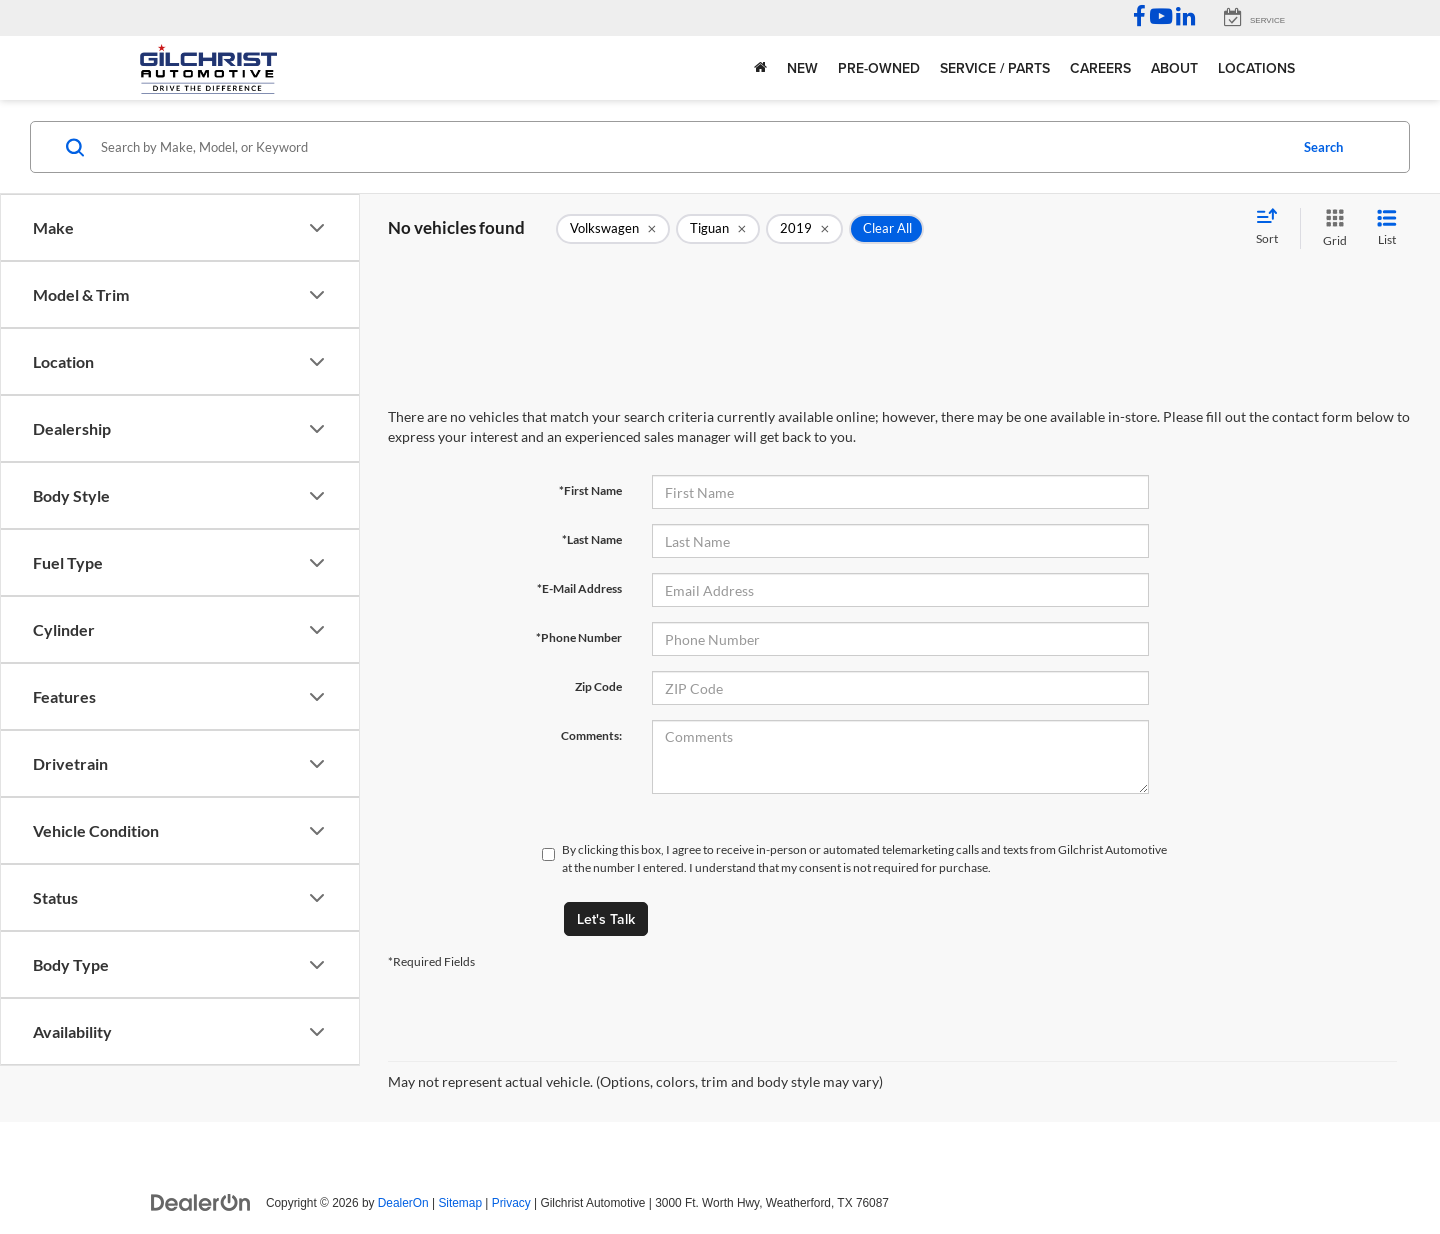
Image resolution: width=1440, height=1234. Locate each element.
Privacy (511, 1203)
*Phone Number (579, 637)
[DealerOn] (201, 1202)
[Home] (760, 68)
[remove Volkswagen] (613, 229)
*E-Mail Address (579, 588)
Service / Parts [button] (995, 68)
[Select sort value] (1273, 228)
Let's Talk (606, 919)
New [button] (802, 68)
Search (1323, 147)
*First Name (590, 490)
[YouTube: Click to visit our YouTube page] (1161, 19)
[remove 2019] (804, 229)
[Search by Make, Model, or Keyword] (691, 147)
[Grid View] (1331, 228)
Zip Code (598, 686)
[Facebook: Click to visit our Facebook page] (1139, 19)
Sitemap (460, 1203)
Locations (1256, 68)
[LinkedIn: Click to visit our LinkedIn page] (1185, 19)
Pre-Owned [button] (879, 68)
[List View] (1387, 228)
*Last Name (592, 539)
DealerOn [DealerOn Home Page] (403, 1203)
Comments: (591, 735)
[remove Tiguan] (718, 229)
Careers (1100, 68)
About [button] (1174, 68)
